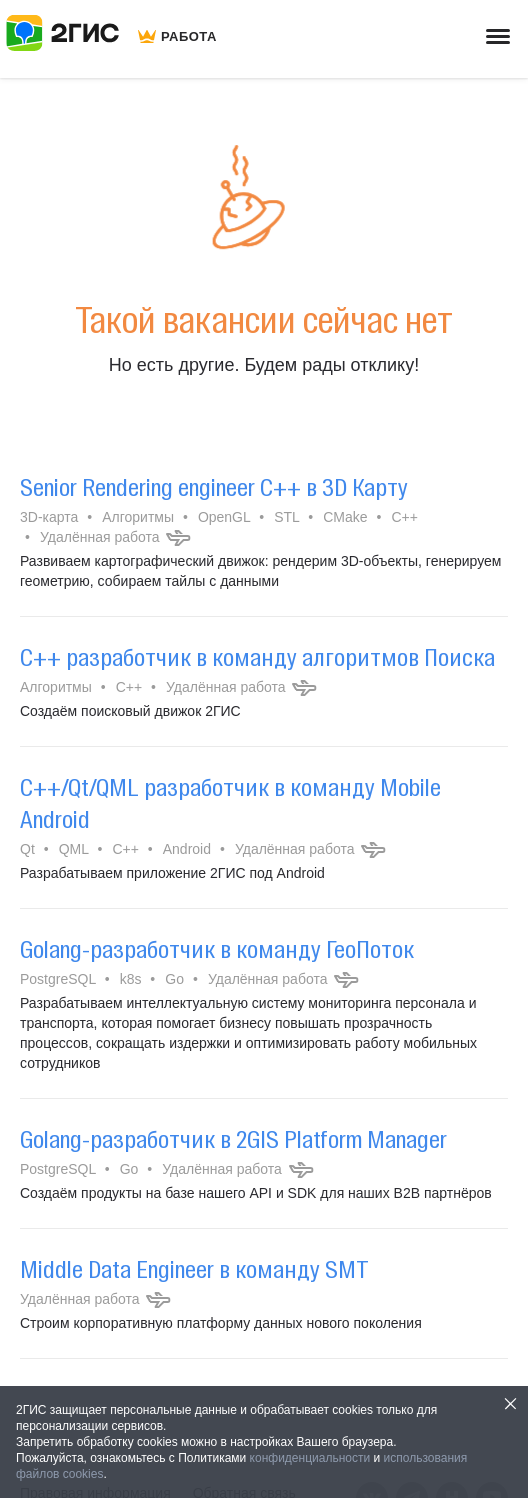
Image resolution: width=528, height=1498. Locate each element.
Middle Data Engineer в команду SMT (194, 1269)
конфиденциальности (310, 1458)
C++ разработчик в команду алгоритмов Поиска (257, 657)
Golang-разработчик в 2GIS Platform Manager (233, 1139)
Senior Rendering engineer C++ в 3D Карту (214, 487)
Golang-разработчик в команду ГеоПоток (217, 949)
